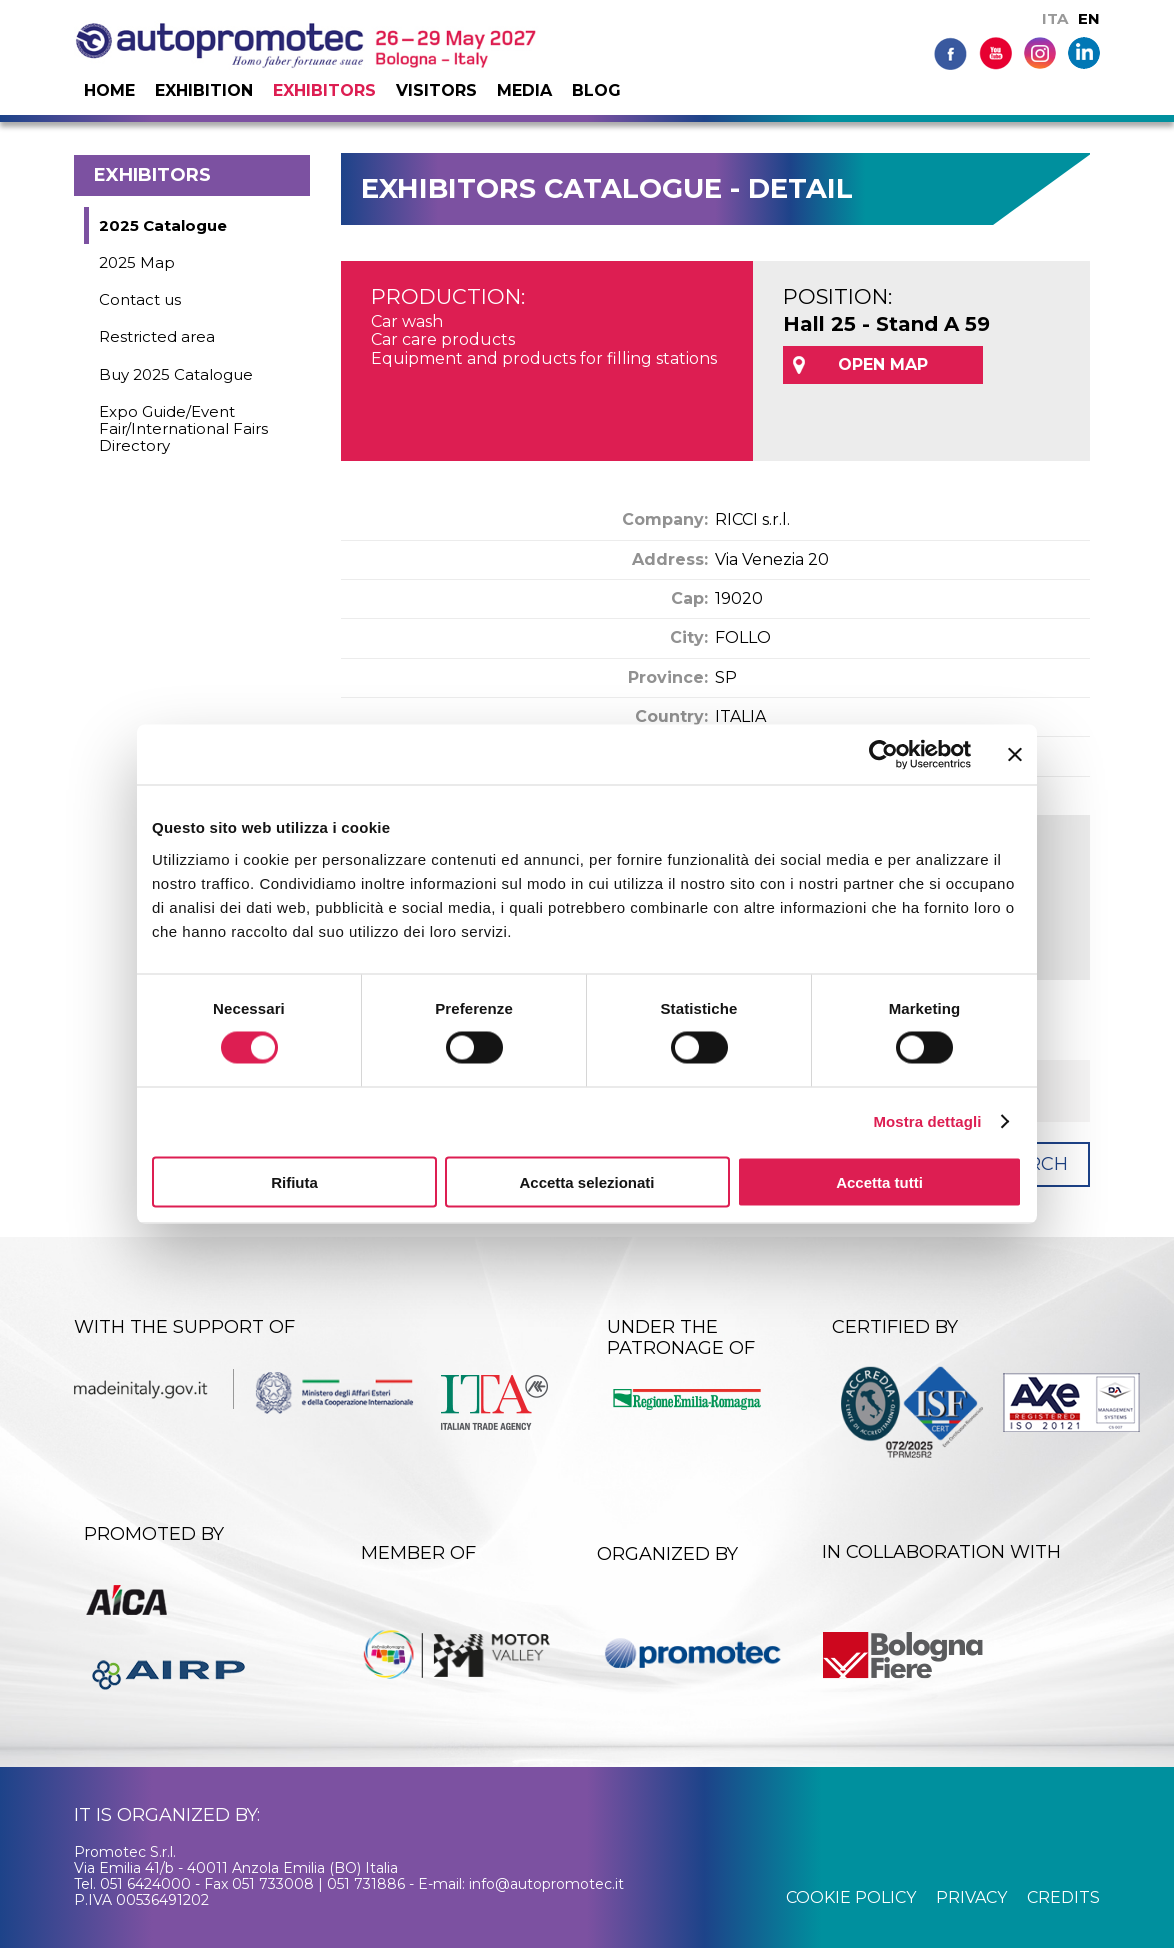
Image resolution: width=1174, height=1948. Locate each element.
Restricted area (157, 336)
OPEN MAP (883, 364)
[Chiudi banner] (1015, 755)
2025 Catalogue (163, 225)
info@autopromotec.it (546, 1884)
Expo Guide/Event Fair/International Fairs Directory (183, 429)
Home (109, 90)
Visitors (436, 90)
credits (1063, 1897)
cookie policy (851, 1897)
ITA (1055, 18)
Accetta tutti (879, 1181)
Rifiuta (294, 1181)
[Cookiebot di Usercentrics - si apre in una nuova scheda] (883, 755)
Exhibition (204, 90)
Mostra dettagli (927, 1121)
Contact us (140, 299)
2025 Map (137, 262)
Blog (596, 90)
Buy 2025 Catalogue (176, 374)
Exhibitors (324, 90)
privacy (971, 1897)
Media (524, 90)
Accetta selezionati (586, 1181)
